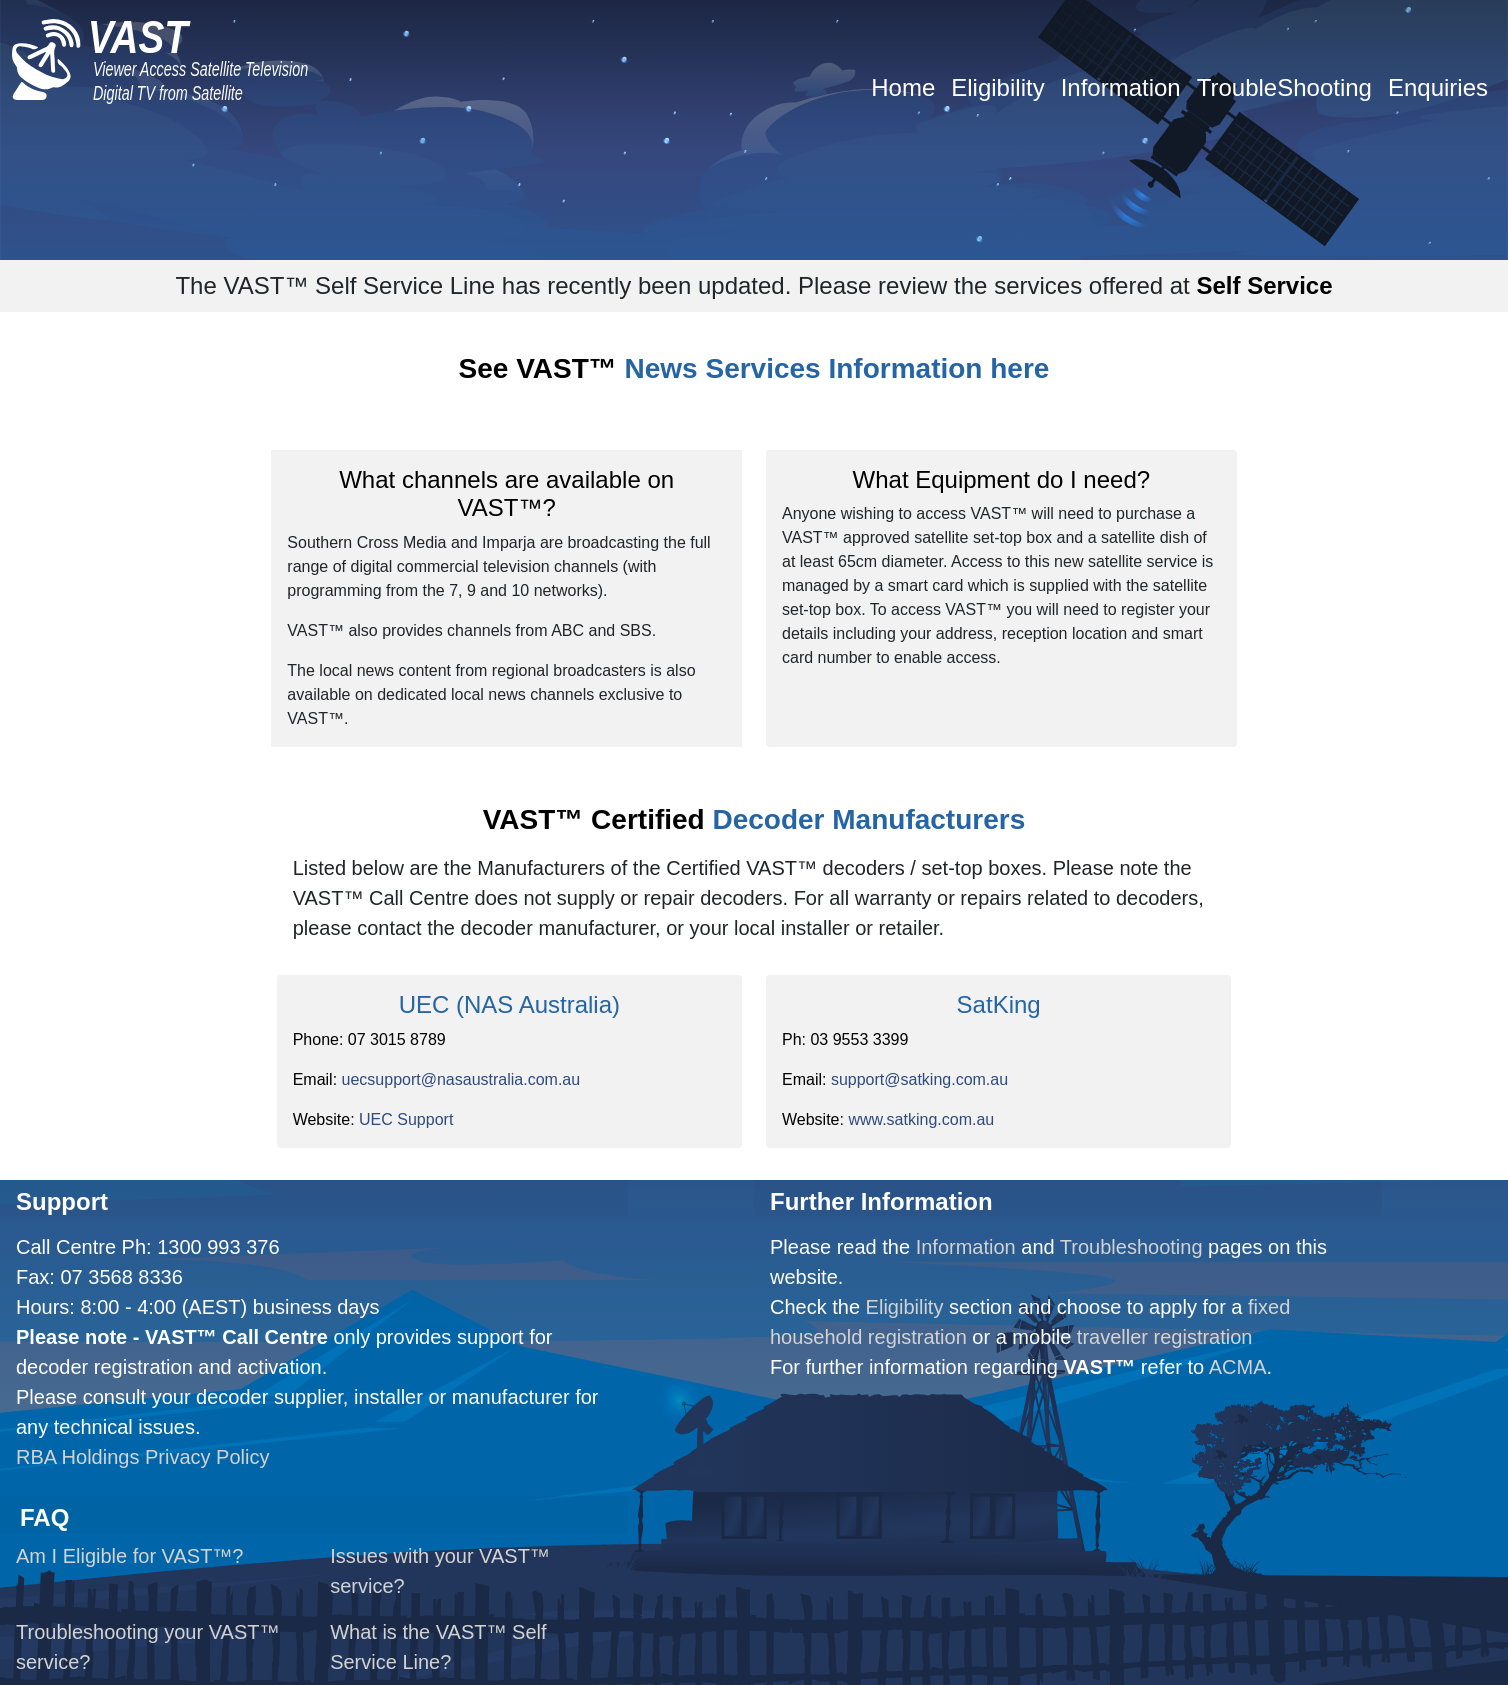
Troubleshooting (1131, 1247)
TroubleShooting (1284, 87)
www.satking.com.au (921, 1119)
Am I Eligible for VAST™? (129, 1556)
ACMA (1238, 1367)
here (1019, 368)
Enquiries (1438, 87)
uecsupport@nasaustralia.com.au (461, 1079)
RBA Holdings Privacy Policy (142, 1457)
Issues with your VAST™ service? (440, 1571)
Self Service (1264, 285)
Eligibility (997, 87)
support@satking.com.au (919, 1079)
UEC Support (406, 1119)
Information (1121, 87)
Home (903, 87)
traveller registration (1165, 1337)
